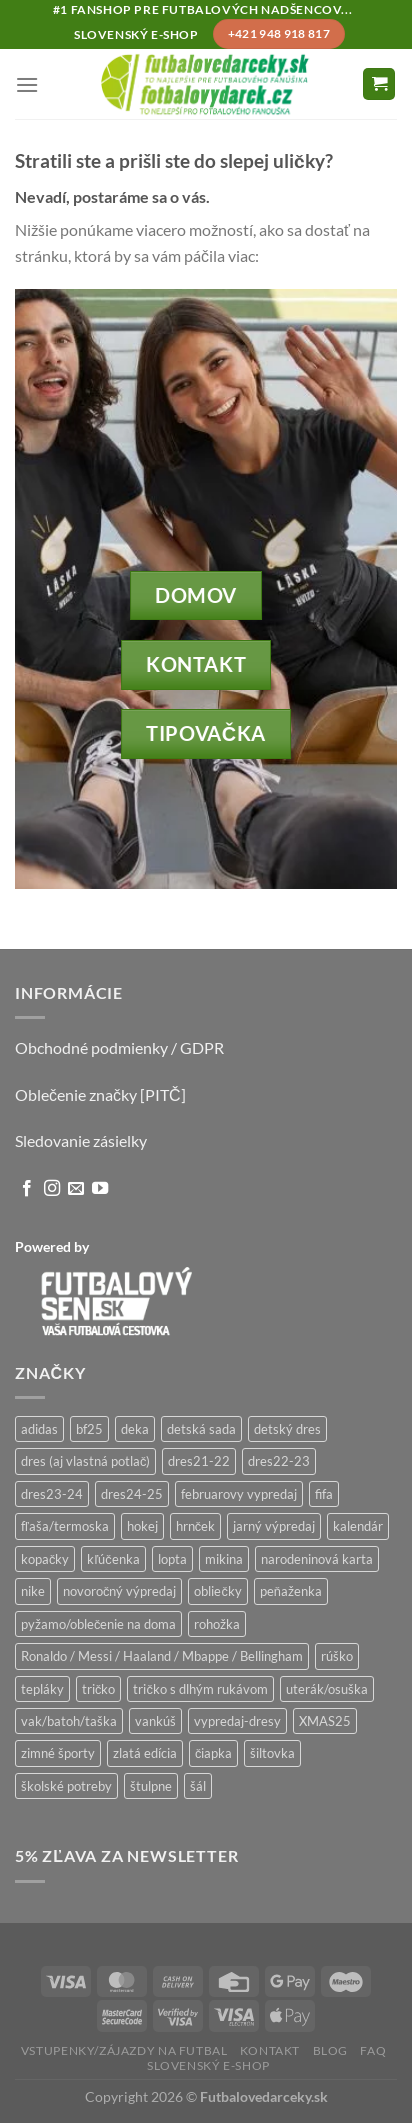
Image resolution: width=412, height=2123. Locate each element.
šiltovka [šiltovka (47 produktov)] (272, 1753)
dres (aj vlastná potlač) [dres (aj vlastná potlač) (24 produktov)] (85, 1461)
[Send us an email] (76, 1189)
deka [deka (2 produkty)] (135, 1429)
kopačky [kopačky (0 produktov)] (45, 1559)
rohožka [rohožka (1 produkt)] (217, 1624)
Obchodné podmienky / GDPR (119, 1047)
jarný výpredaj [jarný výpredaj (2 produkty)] (274, 1526)
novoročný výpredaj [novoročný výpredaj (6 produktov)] (119, 1591)
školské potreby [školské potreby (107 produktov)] (66, 1786)
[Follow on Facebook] (27, 1189)
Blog (330, 2050)
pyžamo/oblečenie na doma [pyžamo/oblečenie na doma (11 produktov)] (98, 1624)
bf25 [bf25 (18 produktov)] (89, 1429)
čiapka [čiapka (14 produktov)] (213, 1753)
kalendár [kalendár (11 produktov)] (358, 1526)
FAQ (373, 2050)
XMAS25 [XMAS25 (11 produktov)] (325, 1721)
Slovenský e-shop (208, 2065)
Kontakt (270, 2050)
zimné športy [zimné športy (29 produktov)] (58, 1753)
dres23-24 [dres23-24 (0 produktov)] (52, 1494)
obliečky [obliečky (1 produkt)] (217, 1591)
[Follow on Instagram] (52, 1189)
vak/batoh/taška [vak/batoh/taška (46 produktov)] (69, 1721)
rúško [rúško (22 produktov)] (337, 1656)
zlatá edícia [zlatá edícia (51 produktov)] (145, 1753)
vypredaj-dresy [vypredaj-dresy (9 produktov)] (237, 1721)
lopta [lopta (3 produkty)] (172, 1559)
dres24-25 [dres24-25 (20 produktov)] (132, 1494)
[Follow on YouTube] (100, 1189)
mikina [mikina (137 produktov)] (224, 1559)
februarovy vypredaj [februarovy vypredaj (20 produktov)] (239, 1494)
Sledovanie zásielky (81, 1140)
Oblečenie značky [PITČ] (100, 1094)
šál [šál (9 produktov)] (198, 1786)
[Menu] (27, 84)
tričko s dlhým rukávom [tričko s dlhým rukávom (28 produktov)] (200, 1689)
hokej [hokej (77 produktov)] (142, 1526)
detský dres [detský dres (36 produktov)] (287, 1429)
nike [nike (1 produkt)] (33, 1591)
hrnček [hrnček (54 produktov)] (195, 1526)
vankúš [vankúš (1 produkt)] (155, 1721)
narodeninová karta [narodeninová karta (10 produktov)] (317, 1559)
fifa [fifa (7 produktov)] (324, 1494)
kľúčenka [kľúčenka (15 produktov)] (113, 1559)
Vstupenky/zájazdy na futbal (124, 2050)
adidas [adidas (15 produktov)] (39, 1429)
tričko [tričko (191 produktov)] (98, 1689)
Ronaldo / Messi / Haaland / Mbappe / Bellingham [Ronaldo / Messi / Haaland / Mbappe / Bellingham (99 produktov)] (162, 1656)
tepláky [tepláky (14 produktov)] (42, 1689)
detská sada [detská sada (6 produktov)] (201, 1429)
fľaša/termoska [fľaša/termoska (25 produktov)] (65, 1526)
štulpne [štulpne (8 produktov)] (151, 1786)
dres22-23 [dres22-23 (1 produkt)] (279, 1461)
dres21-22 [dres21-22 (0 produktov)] (199, 1461)
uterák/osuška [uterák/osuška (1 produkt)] (327, 1689)
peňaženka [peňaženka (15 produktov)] (291, 1591)
